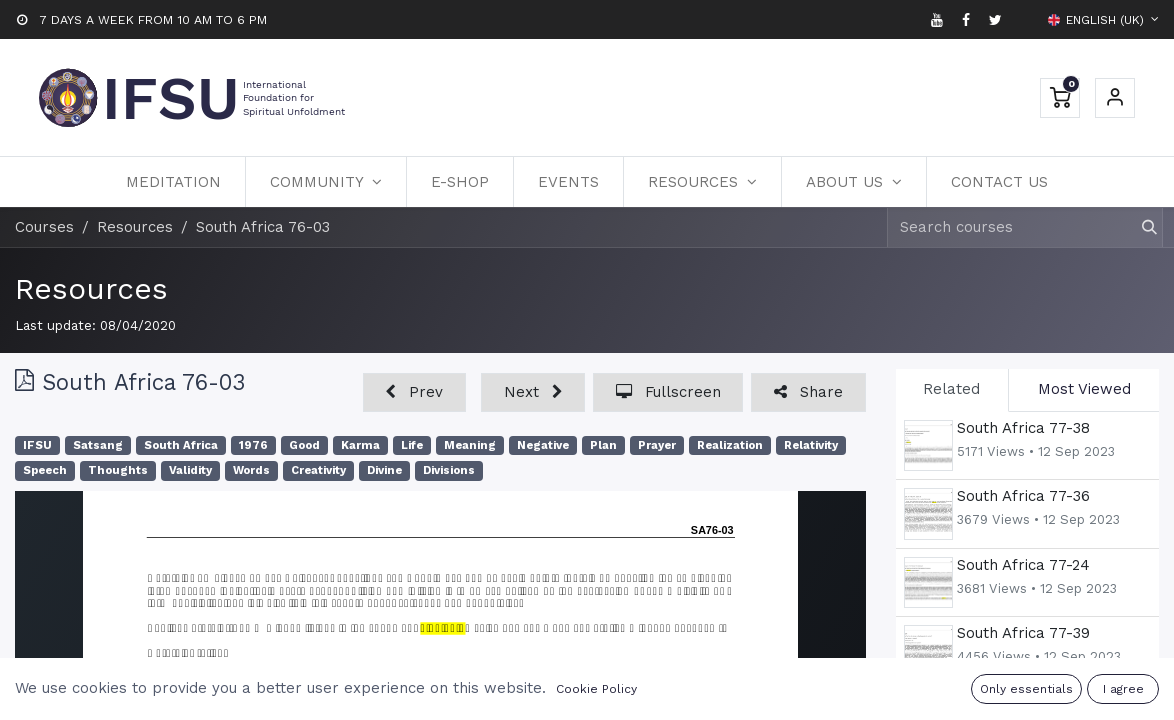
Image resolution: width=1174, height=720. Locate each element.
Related (951, 389)
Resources (91, 288)
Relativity (811, 445)
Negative (543, 445)
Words (251, 470)
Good (304, 445)
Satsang (98, 445)
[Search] (1140, 227)
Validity (190, 470)
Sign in (1115, 98)
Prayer (657, 445)
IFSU (37, 445)
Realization (730, 445)
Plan (603, 445)
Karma (360, 445)
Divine (384, 470)
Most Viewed (1084, 389)
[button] (414, 392)
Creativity (318, 470)
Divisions (449, 470)
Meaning (470, 445)
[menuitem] (173, 182)
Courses (44, 227)
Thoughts (118, 470)
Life (412, 445)
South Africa (181, 445)
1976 (253, 445)
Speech (45, 470)
